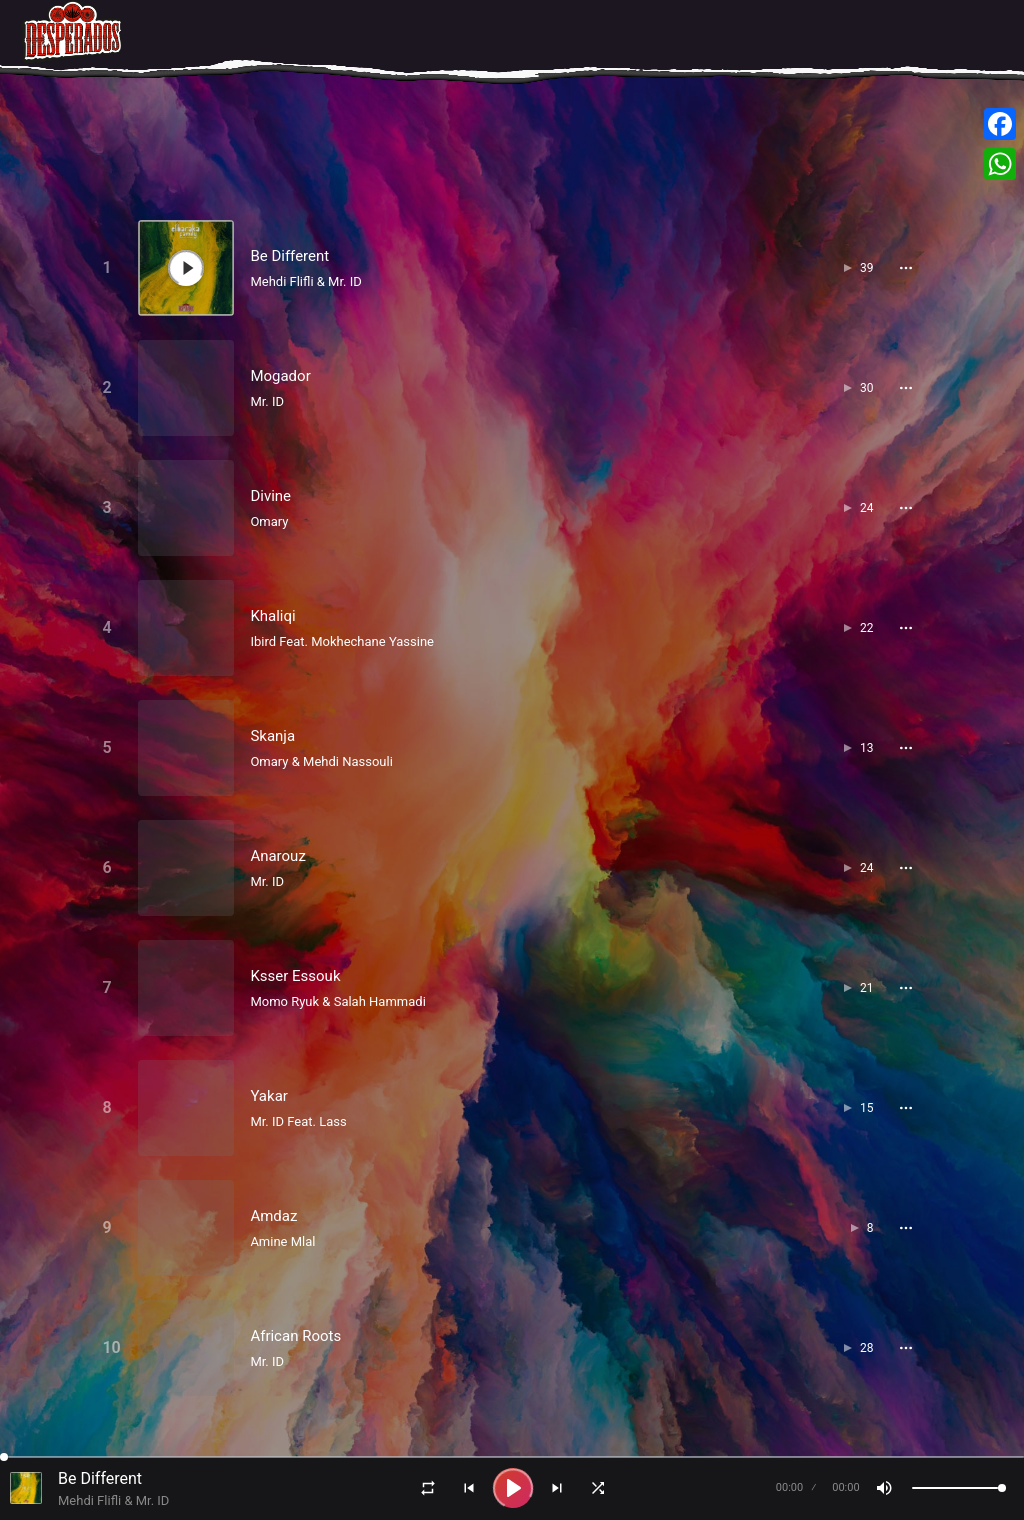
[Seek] (512, 1457)
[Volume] (959, 1488)
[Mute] (884, 1488)
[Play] (513, 1488)
